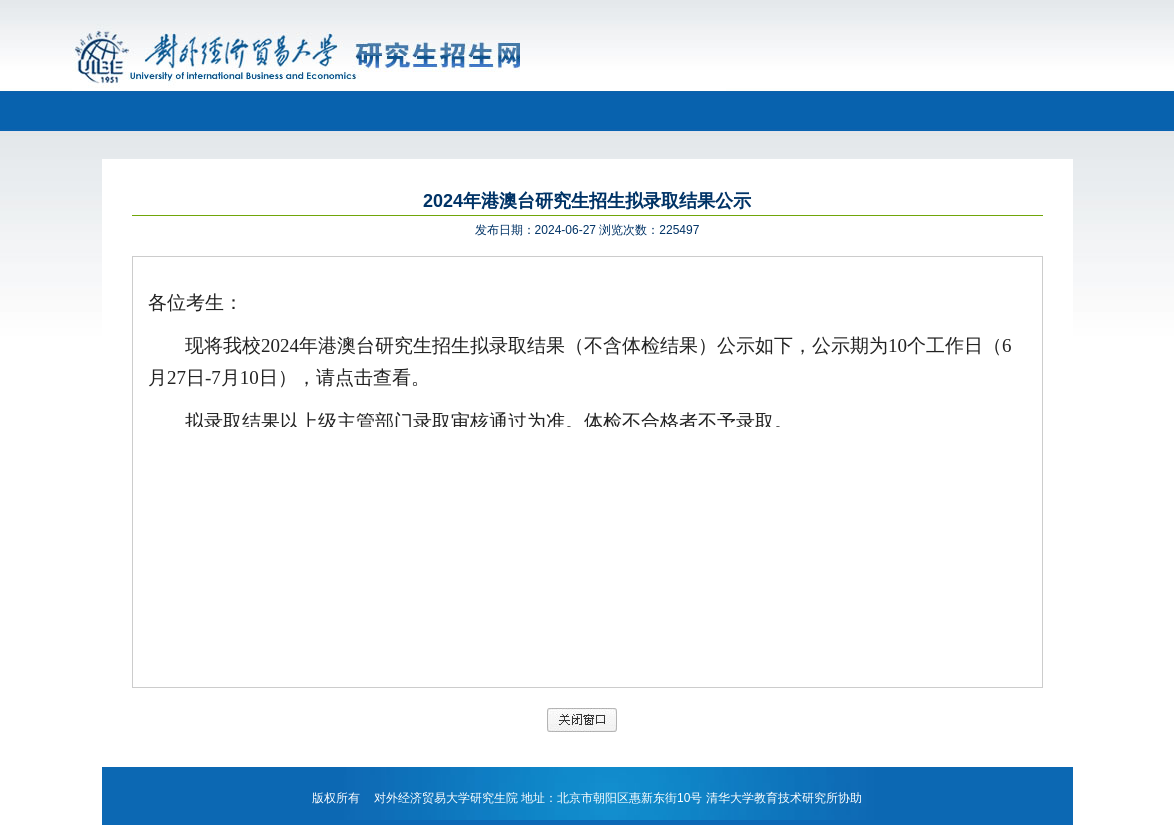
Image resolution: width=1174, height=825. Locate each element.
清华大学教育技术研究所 (772, 798)
